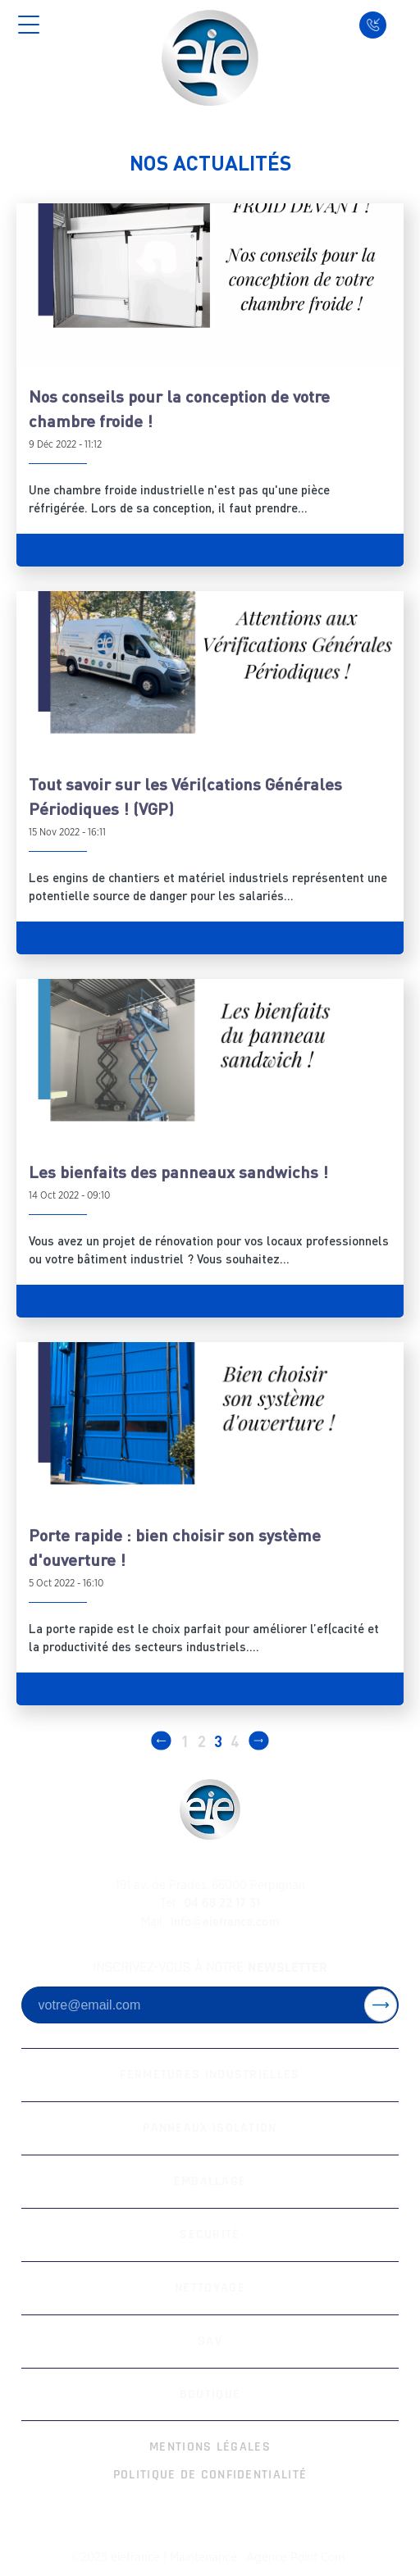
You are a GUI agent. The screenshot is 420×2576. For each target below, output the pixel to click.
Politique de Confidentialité (210, 2474)
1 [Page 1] (185, 1741)
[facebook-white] (183, 2517)
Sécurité (210, 2234)
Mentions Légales (210, 2446)
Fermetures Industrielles (209, 2074)
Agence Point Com (295, 2557)
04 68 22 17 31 (210, 1903)
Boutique (210, 2394)
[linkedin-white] (237, 2517)
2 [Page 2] (202, 1741)
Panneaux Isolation (209, 2128)
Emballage (210, 2181)
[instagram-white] (210, 2517)
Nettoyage (210, 2287)
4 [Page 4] (235, 1741)
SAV (210, 2341)
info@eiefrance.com (210, 1922)
